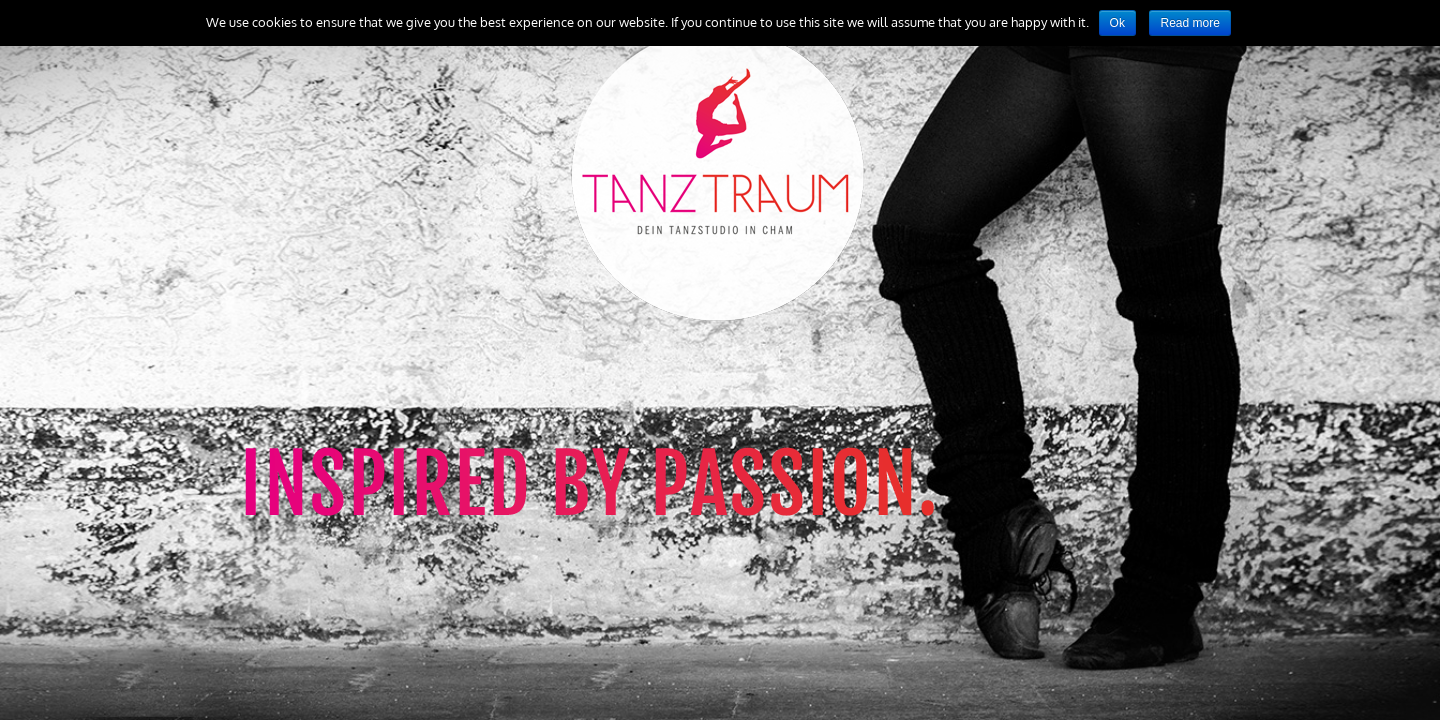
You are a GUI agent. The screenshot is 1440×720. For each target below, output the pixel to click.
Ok (1117, 23)
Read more (1189, 23)
